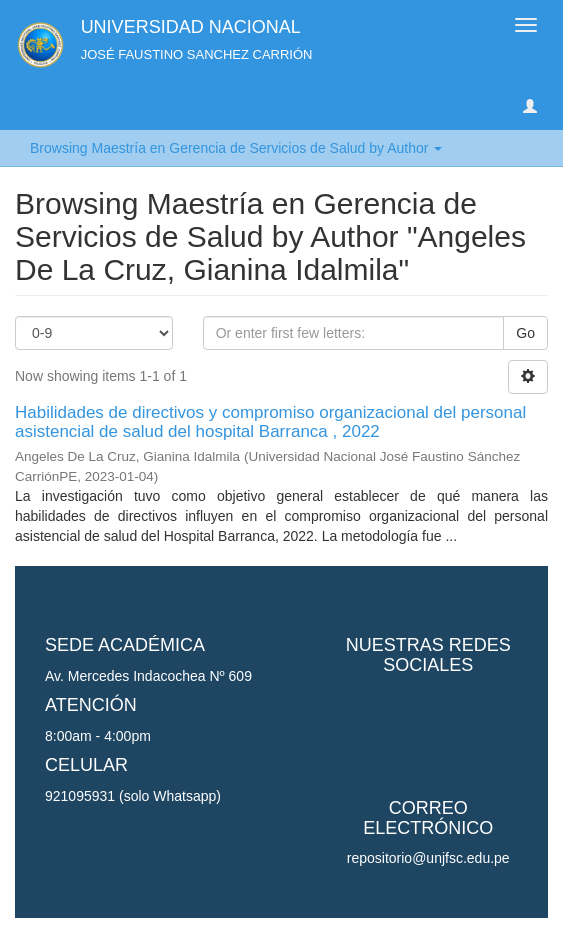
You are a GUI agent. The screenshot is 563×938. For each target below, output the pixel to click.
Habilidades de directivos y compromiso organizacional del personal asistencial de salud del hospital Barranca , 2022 (270, 422)
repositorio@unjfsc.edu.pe (428, 858)
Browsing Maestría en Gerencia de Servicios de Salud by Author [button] (236, 148)
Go (525, 333)
